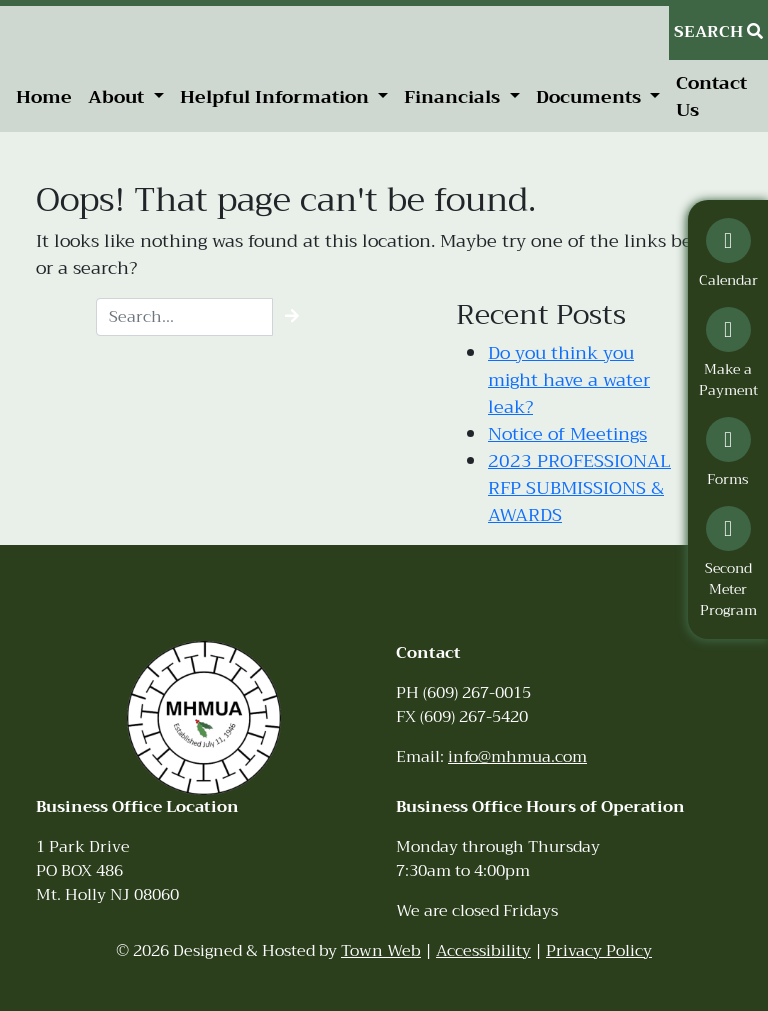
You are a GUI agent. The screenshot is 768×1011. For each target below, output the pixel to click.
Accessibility (483, 951)
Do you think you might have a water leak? (569, 380)
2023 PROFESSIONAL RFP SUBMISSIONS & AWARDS (579, 488)
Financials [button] (454, 97)
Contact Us (711, 96)
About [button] (118, 97)
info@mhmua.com (517, 757)
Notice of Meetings (567, 434)
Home (44, 97)
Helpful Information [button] (277, 97)
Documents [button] (591, 97)
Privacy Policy (599, 951)
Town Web (381, 951)
